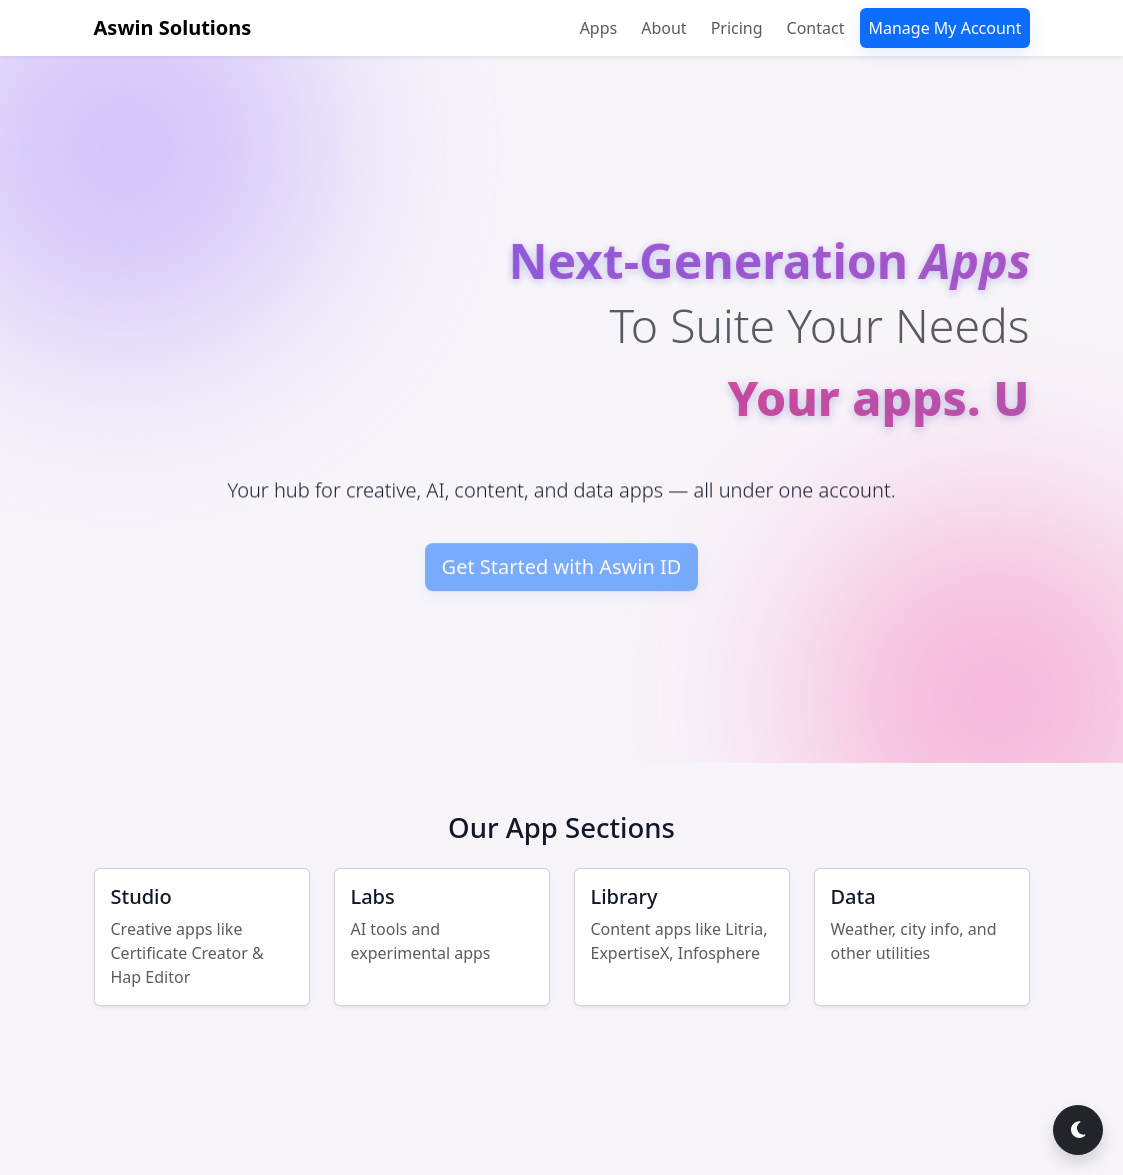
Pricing (737, 28)
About (663, 28)
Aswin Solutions (173, 27)
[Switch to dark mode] (1078, 1130)
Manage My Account (944, 28)
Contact (816, 28)
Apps (599, 28)
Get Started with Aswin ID (562, 573)
